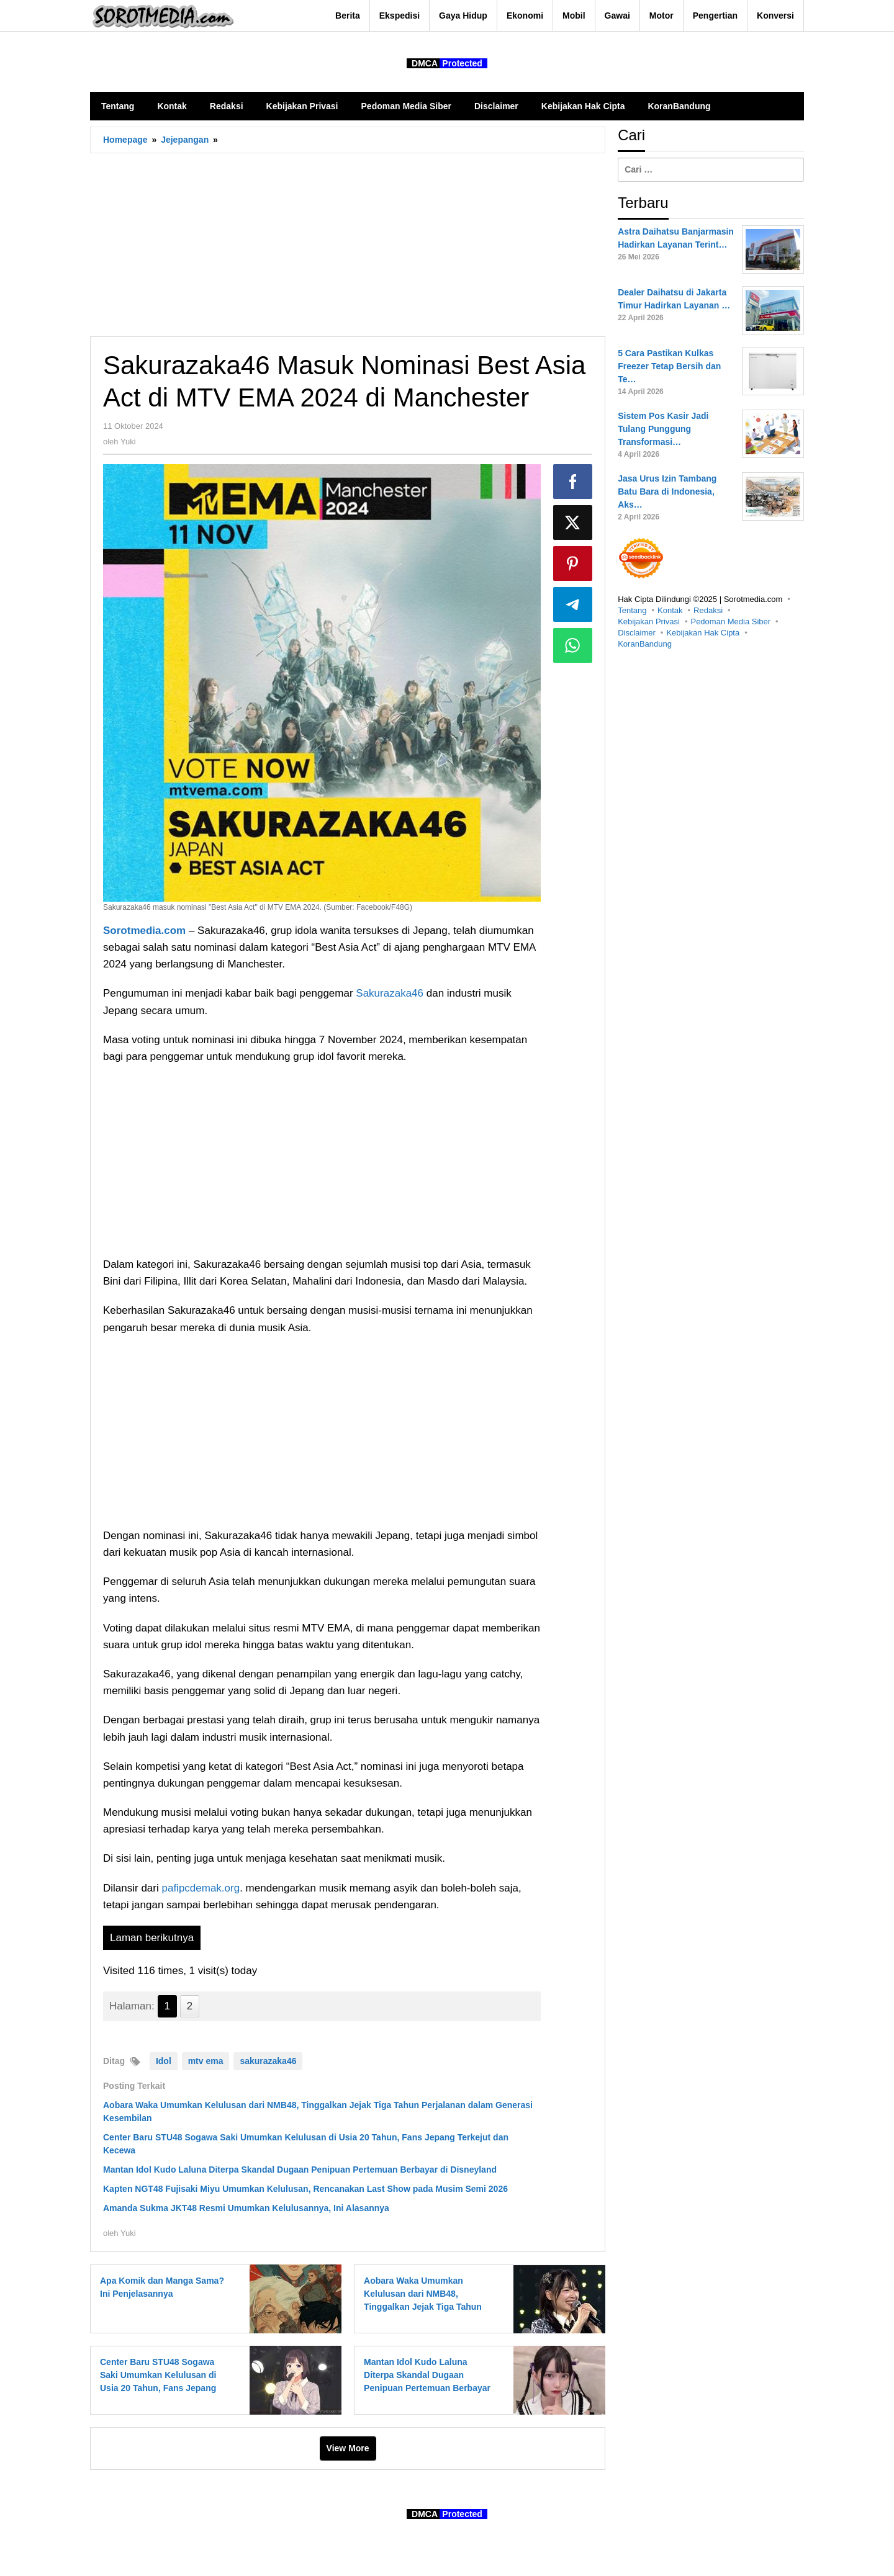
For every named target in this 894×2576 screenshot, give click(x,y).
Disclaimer (637, 632)
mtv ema (206, 2061)
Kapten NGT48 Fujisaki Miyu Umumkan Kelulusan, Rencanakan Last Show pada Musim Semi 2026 (305, 2189)
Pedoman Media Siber (730, 621)
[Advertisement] (347, 244)
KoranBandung (645, 643)
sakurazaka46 (268, 2061)
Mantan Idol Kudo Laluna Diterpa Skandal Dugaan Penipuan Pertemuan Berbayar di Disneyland (300, 2169)
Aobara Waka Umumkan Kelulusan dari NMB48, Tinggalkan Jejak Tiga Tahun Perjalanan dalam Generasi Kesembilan (423, 2307)
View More (348, 2448)
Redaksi (708, 610)
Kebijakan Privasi (649, 621)
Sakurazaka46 (391, 993)
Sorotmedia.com (144, 930)
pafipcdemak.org (200, 1888)
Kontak (669, 610)
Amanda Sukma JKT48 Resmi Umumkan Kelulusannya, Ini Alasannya (246, 2208)
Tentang (632, 610)
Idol (163, 2061)
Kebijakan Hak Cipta (702, 632)
